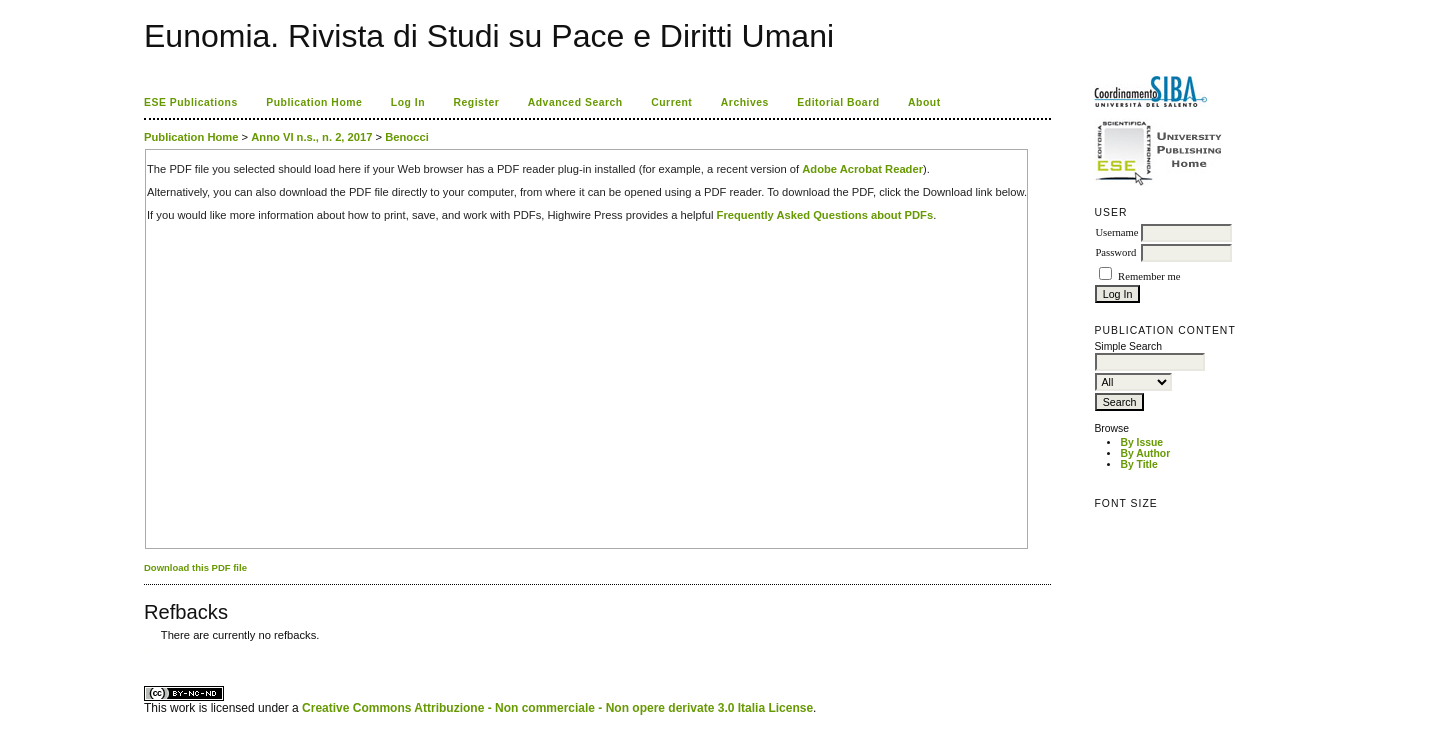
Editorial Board (838, 102)
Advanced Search (575, 102)
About (924, 102)
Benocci (407, 137)
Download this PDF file (195, 567)
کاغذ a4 (145, 650)
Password (1115, 252)
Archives (745, 102)
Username (1116, 232)
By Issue (1141, 442)
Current (671, 102)
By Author (1145, 453)
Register (477, 102)
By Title (1138, 464)
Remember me (1149, 276)
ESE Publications (191, 102)
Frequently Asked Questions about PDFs (825, 215)
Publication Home (314, 102)
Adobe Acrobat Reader (862, 169)
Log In (408, 102)
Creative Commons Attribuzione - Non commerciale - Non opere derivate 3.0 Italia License (557, 708)
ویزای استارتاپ (149, 650)
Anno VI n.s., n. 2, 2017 (311, 137)
